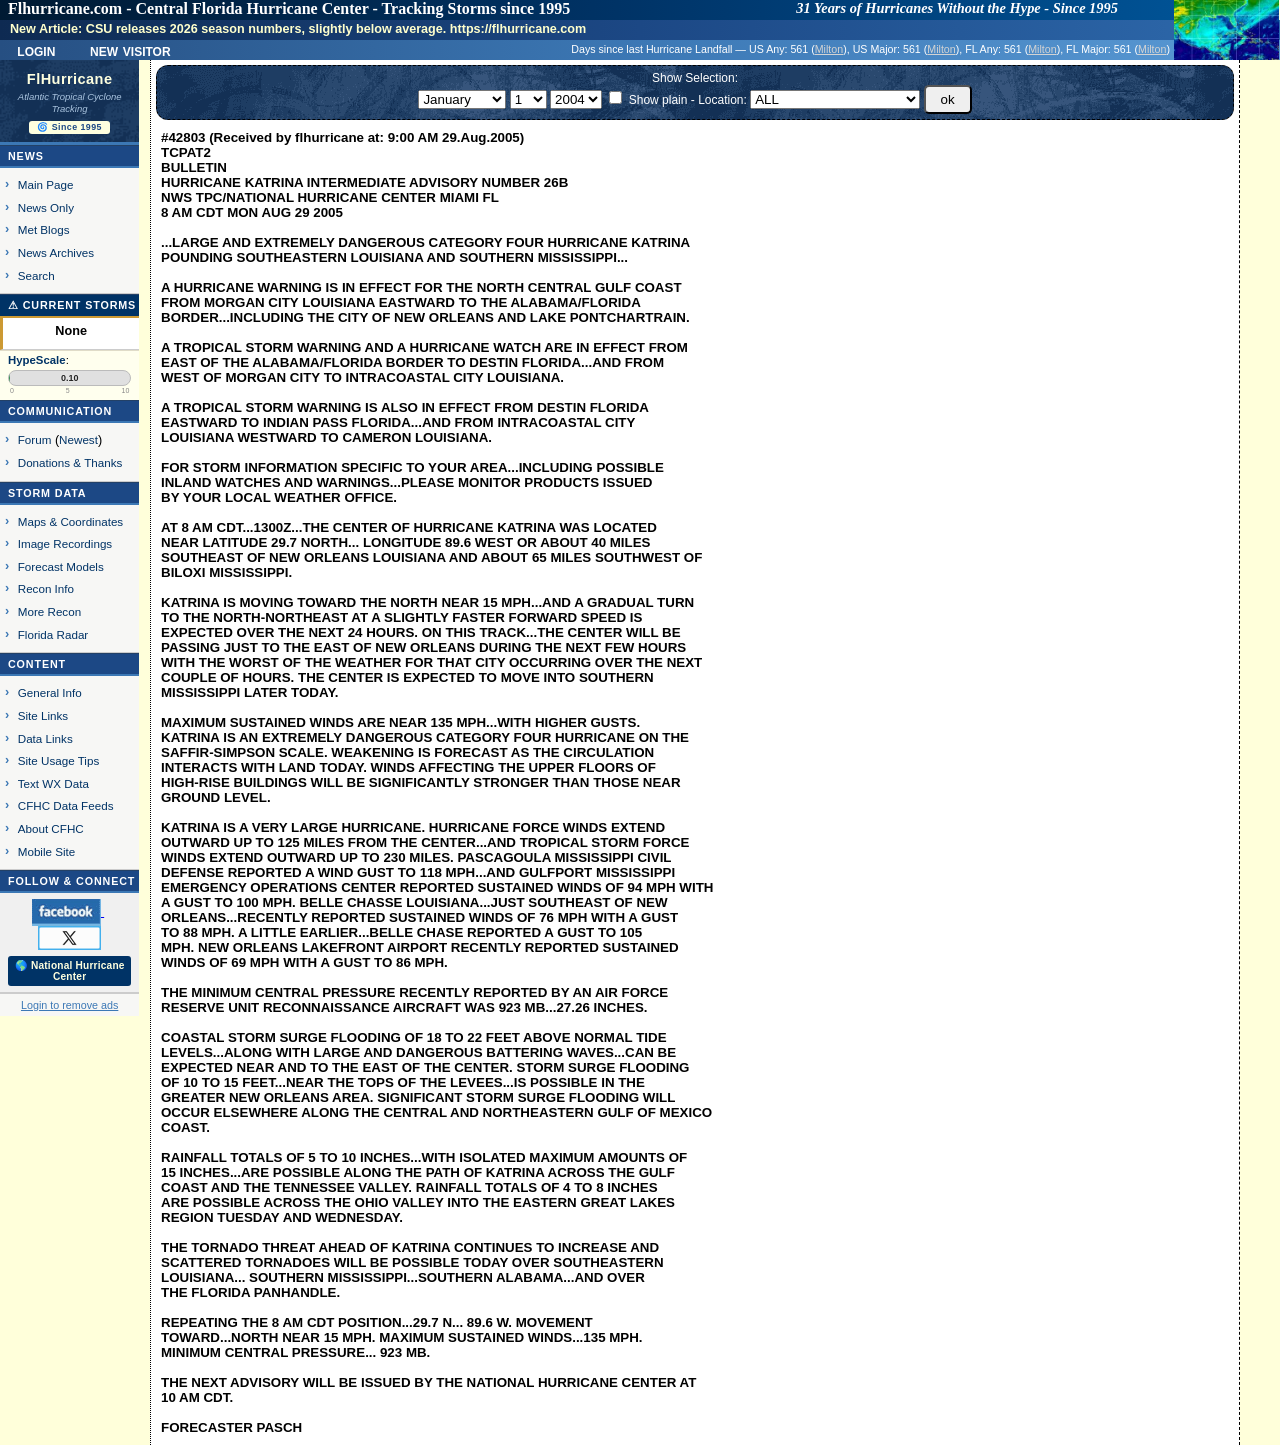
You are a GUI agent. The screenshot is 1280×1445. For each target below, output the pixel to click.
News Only (46, 207)
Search (36, 275)
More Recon (49, 611)
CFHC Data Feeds (66, 805)
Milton (829, 49)
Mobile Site (47, 851)
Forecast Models (61, 566)
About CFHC (51, 828)
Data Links (45, 738)
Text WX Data (53, 783)
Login (36, 50)
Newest (78, 439)
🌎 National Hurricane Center (70, 971)
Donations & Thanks (70, 462)
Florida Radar (53, 634)
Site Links (43, 715)
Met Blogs (44, 229)
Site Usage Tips (59, 760)
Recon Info (46, 588)
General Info (50, 692)
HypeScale (37, 360)
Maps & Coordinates (70, 521)
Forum (35, 439)
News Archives (56, 252)
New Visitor (130, 50)
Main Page (46, 184)
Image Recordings (65, 543)
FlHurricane (70, 79)
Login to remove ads (69, 1005)
